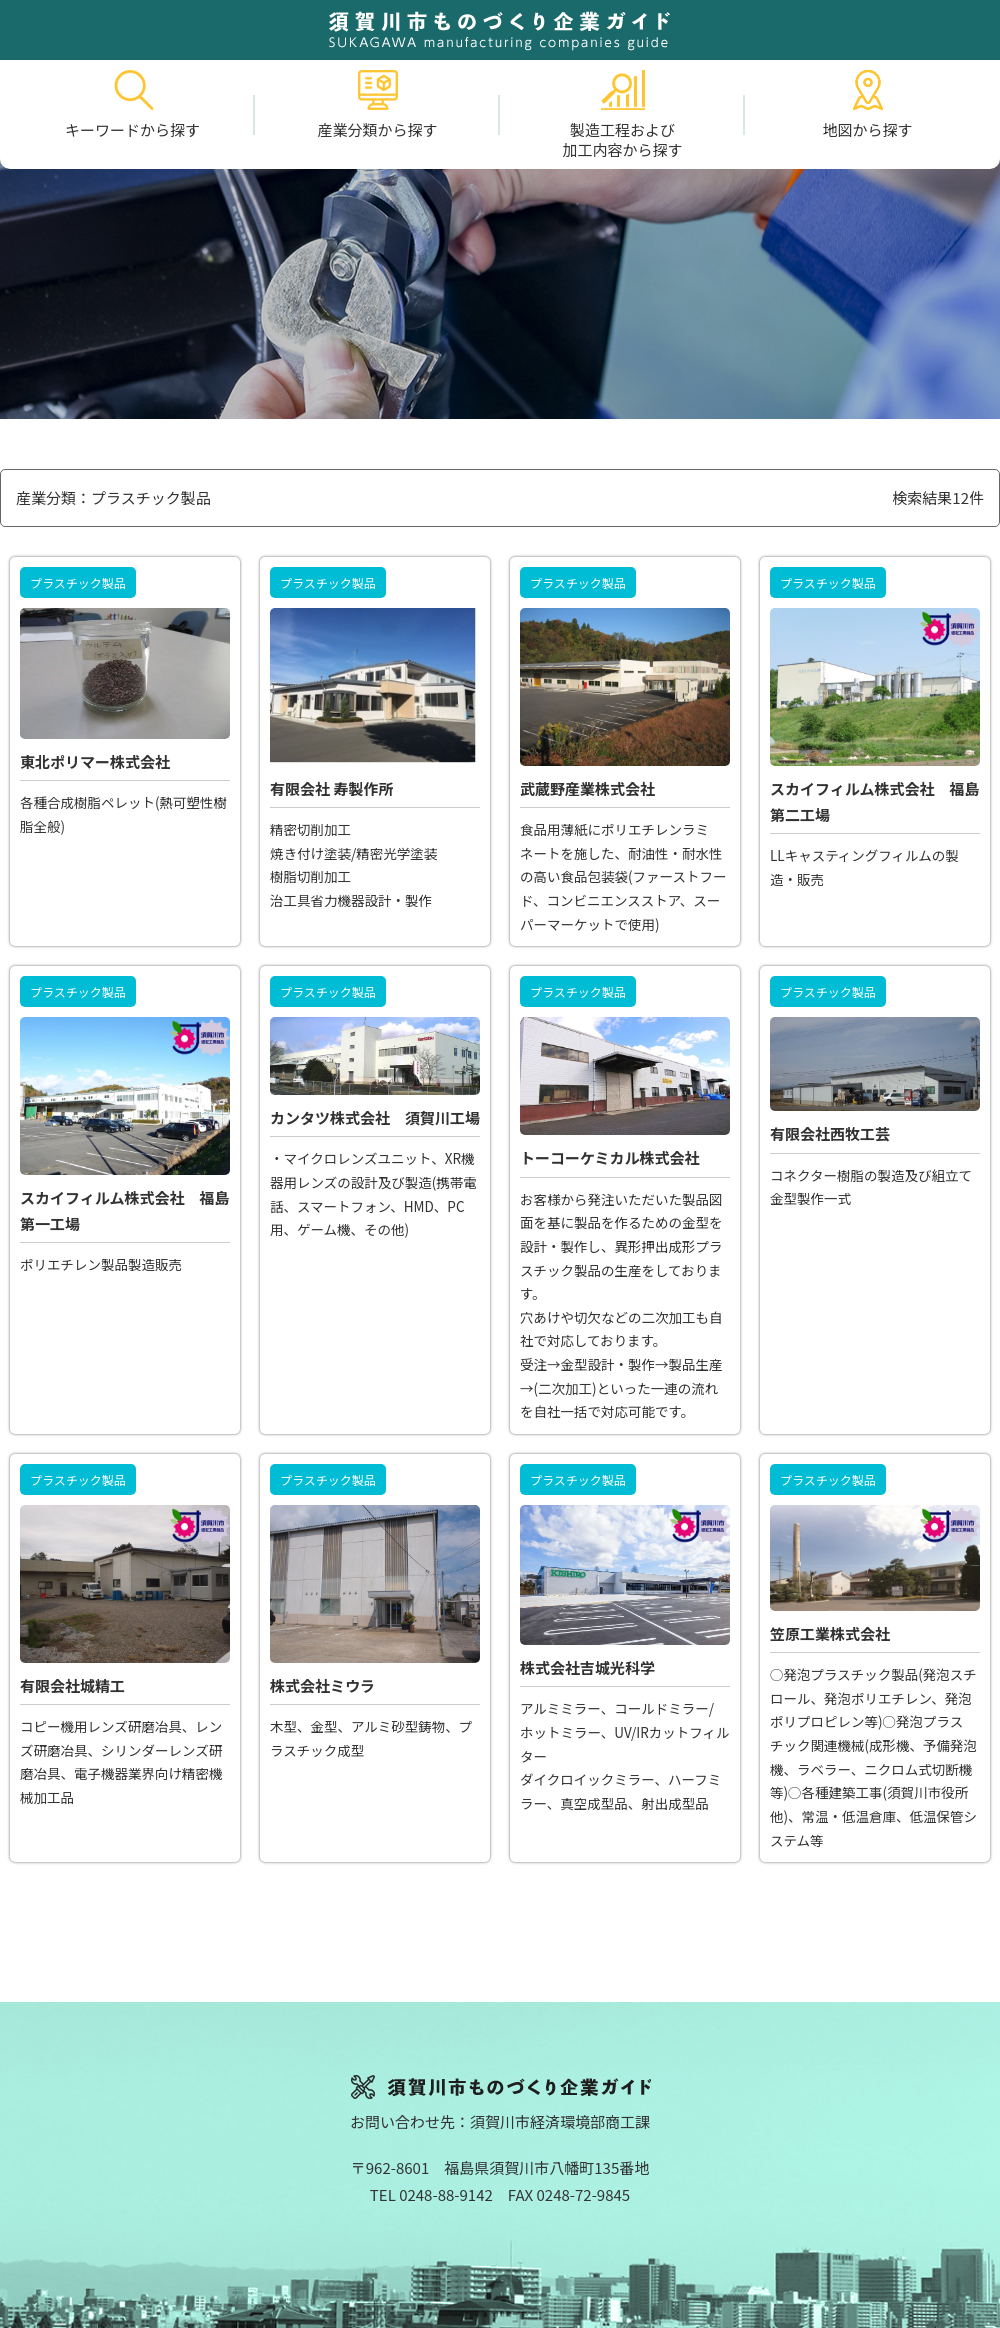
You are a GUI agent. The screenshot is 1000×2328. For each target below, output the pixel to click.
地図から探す (867, 105)
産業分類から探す (377, 105)
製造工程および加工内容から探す (622, 114)
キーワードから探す (132, 105)
